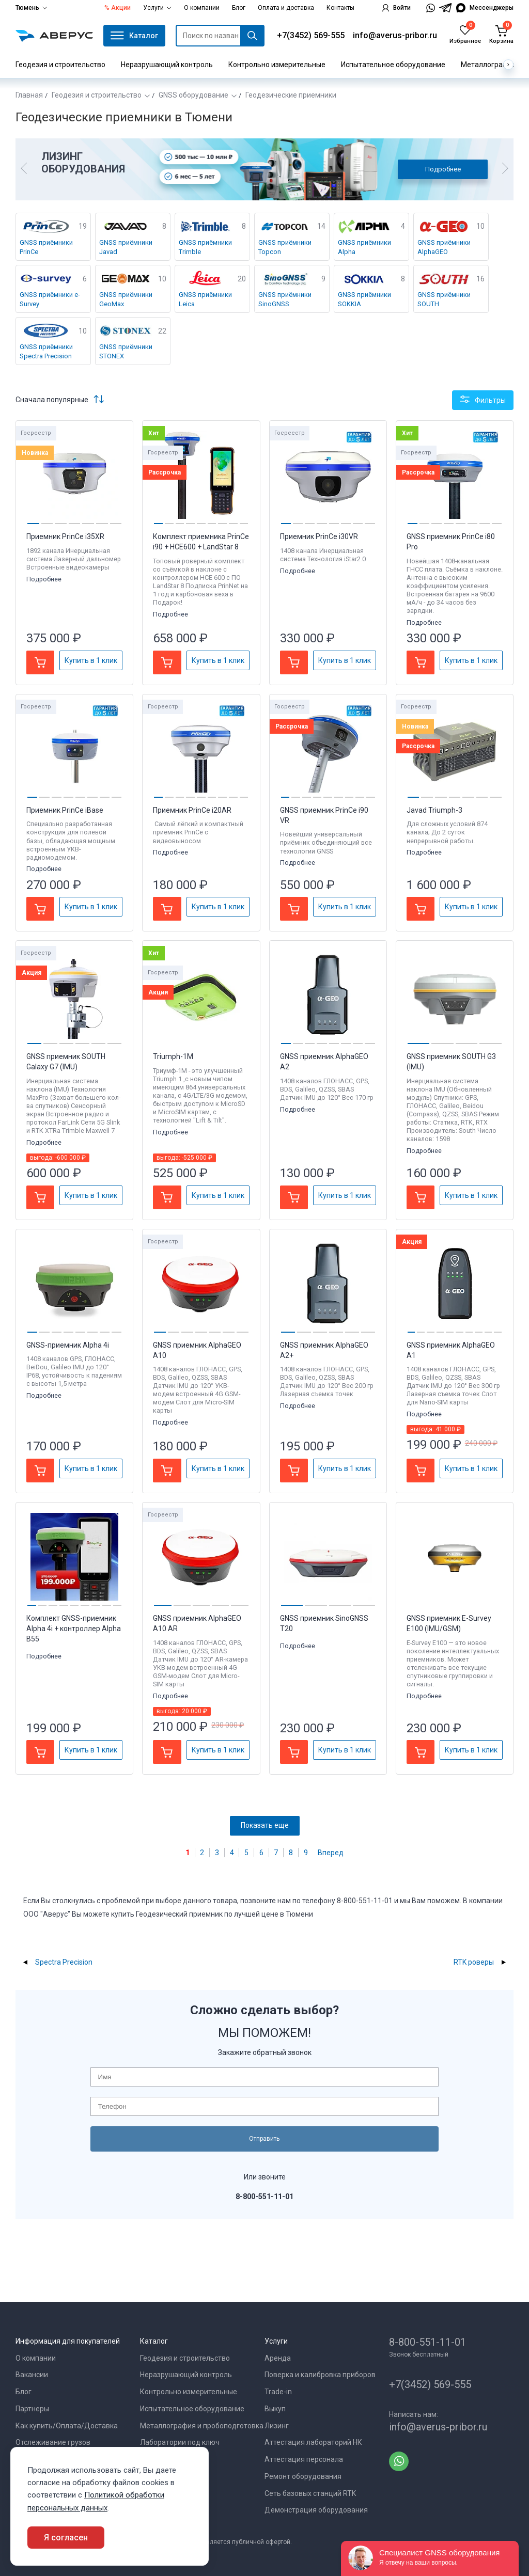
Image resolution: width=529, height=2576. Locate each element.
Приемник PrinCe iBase (64, 810)
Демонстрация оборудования (316, 2510)
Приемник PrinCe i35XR (65, 536)
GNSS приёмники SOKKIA (364, 299)
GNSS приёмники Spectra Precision (46, 351)
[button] (24, 169)
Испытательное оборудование (393, 64)
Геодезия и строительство (60, 64)
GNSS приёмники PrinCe (46, 247)
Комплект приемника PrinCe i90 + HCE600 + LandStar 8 (201, 541)
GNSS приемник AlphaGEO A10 (197, 1350)
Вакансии (31, 2374)
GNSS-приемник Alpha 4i (67, 1345)
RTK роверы (474, 1962)
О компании (202, 7)
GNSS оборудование (193, 95)
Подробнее (443, 169)
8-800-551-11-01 (427, 2342)
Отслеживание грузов (52, 2442)
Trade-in (278, 2392)
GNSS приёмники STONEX (125, 351)
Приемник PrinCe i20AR (192, 810)
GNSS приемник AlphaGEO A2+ (324, 1350)
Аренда (277, 2358)
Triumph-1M (173, 1056)
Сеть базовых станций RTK (310, 2493)
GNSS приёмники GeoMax (125, 299)
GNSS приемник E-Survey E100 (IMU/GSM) (449, 1623)
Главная (29, 95)
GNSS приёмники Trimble (205, 247)
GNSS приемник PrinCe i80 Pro (451, 541)
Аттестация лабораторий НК (313, 2442)
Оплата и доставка (286, 7)
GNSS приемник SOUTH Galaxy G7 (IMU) (65, 1061)
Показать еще (265, 1825)
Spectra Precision (63, 1962)
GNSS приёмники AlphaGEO (444, 247)
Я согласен (66, 2537)
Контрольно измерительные (276, 64)
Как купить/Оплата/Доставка (66, 2426)
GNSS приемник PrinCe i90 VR (324, 815)
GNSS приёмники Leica (205, 299)
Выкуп (275, 2409)
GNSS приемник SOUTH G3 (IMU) (451, 1061)
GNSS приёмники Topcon (285, 247)
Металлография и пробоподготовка (201, 2426)
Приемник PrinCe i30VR (319, 536)
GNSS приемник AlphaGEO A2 (324, 1061)
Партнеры (32, 2409)
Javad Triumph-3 (434, 810)
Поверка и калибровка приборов (320, 2374)
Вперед (331, 1852)
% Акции (117, 7)
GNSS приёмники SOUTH (444, 299)
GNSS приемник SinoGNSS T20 (324, 1623)
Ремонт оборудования (302, 2476)
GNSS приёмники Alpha (364, 247)
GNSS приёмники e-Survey (50, 299)
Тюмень (31, 7)
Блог (238, 7)
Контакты (340, 7)
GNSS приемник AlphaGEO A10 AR (197, 1623)
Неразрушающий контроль (167, 64)
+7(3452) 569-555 (311, 35)
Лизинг (276, 2426)
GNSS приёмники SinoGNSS (285, 299)
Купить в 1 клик (91, 660)
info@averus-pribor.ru (395, 35)
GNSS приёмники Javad (125, 247)
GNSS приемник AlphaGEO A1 (451, 1350)
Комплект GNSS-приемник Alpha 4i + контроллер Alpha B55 (73, 1628)
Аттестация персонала (303, 2459)
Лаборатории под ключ (180, 2442)
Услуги (157, 7)
